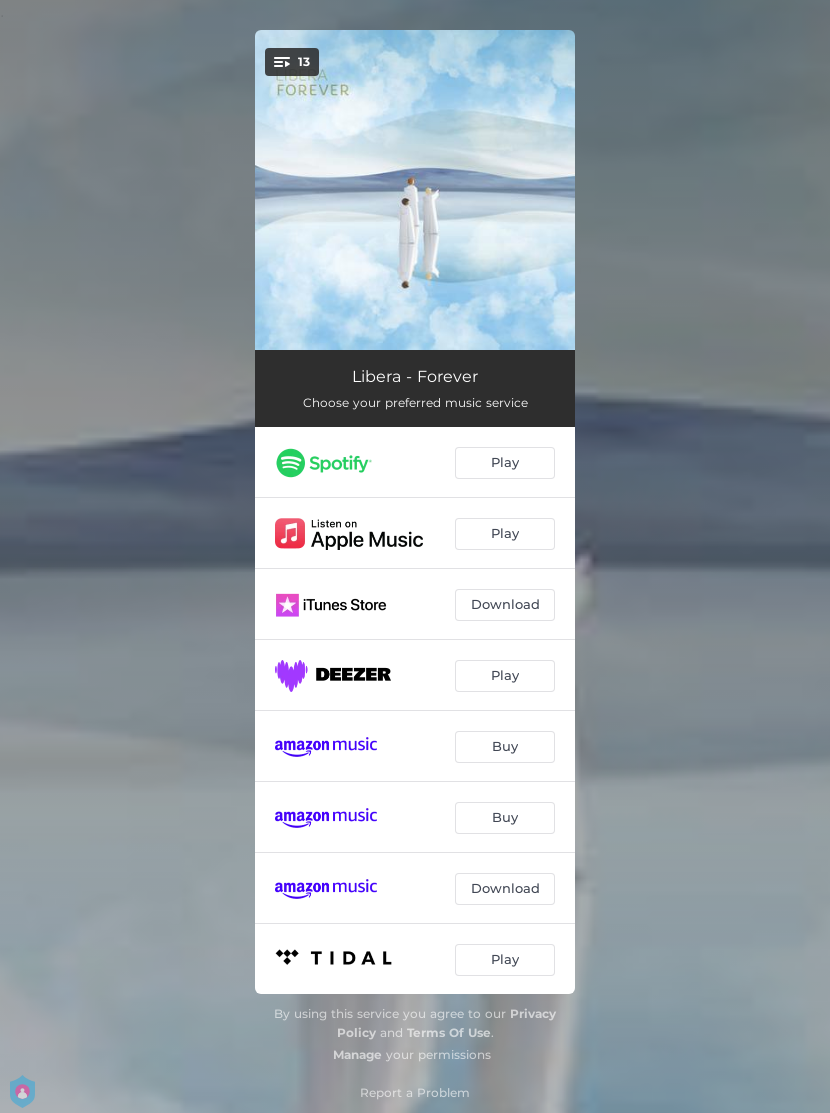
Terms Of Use (449, 1032)
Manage (357, 1054)
